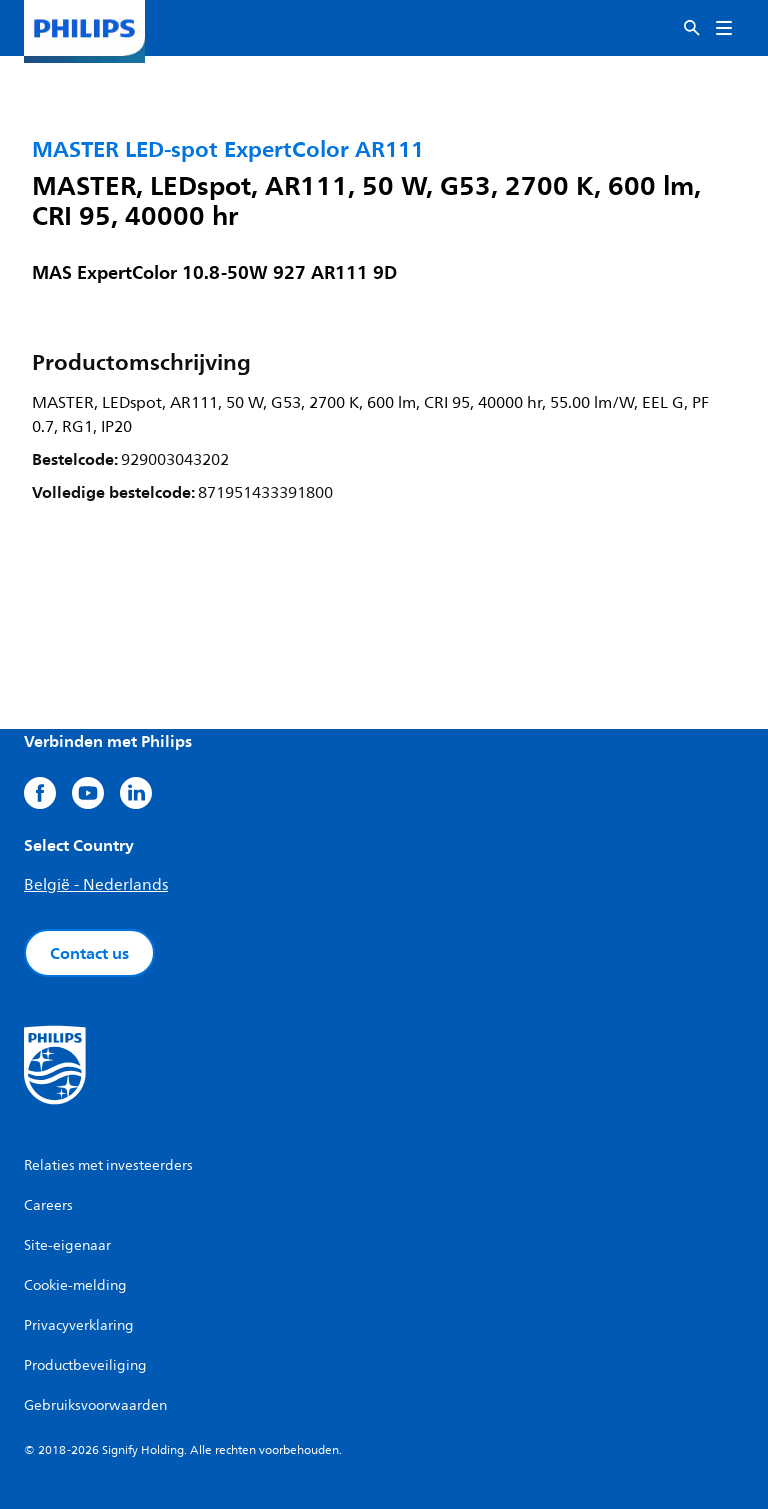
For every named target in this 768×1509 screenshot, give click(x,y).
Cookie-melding (75, 1285)
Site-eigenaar (67, 1245)
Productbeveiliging (85, 1365)
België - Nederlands (96, 885)
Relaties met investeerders (108, 1165)
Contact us (89, 953)
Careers (48, 1205)
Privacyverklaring (79, 1325)
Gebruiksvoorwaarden (95, 1405)
